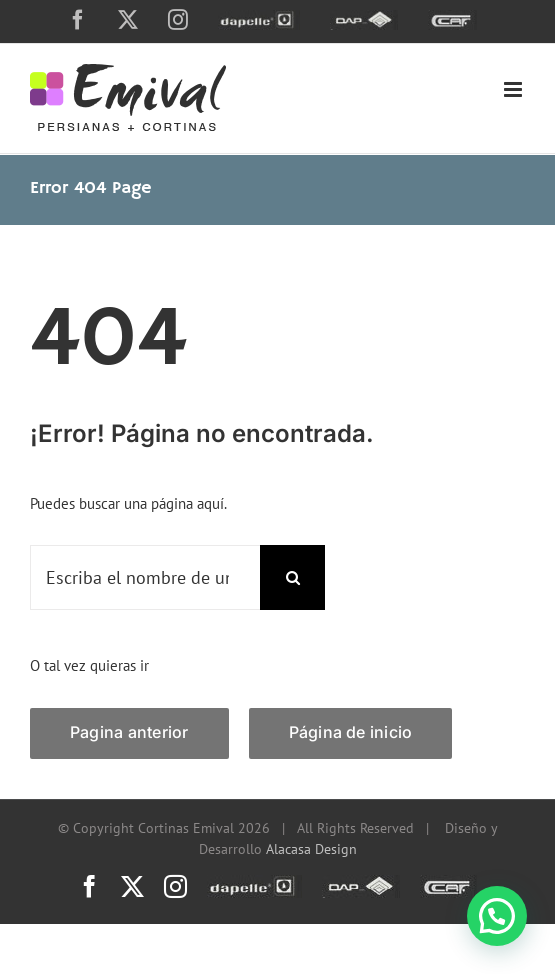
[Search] (292, 577)
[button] (497, 916)
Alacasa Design (311, 849)
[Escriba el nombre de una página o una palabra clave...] (145, 577)
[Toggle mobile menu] (514, 89)
